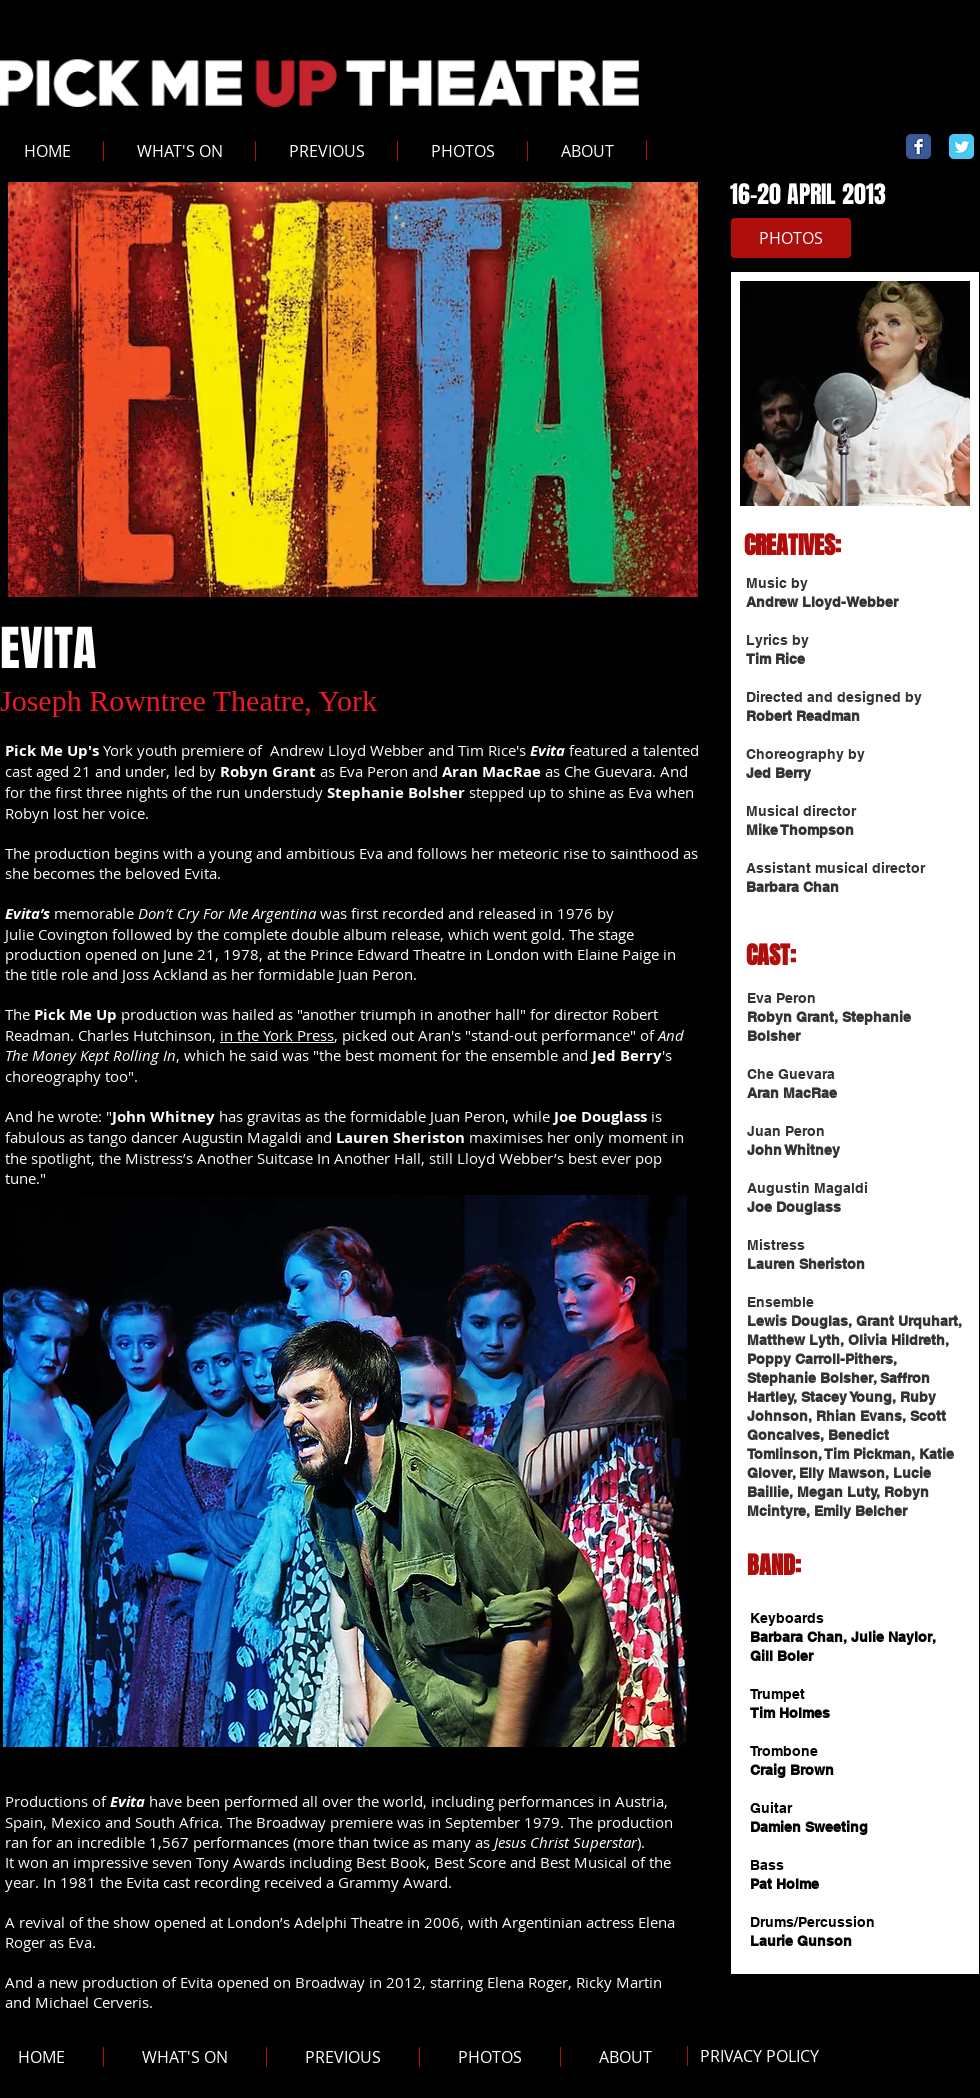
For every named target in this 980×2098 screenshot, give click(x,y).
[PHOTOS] (791, 238)
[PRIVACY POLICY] (759, 2056)
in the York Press (277, 1035)
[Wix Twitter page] (961, 146)
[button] (326, 151)
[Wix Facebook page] (918, 146)
